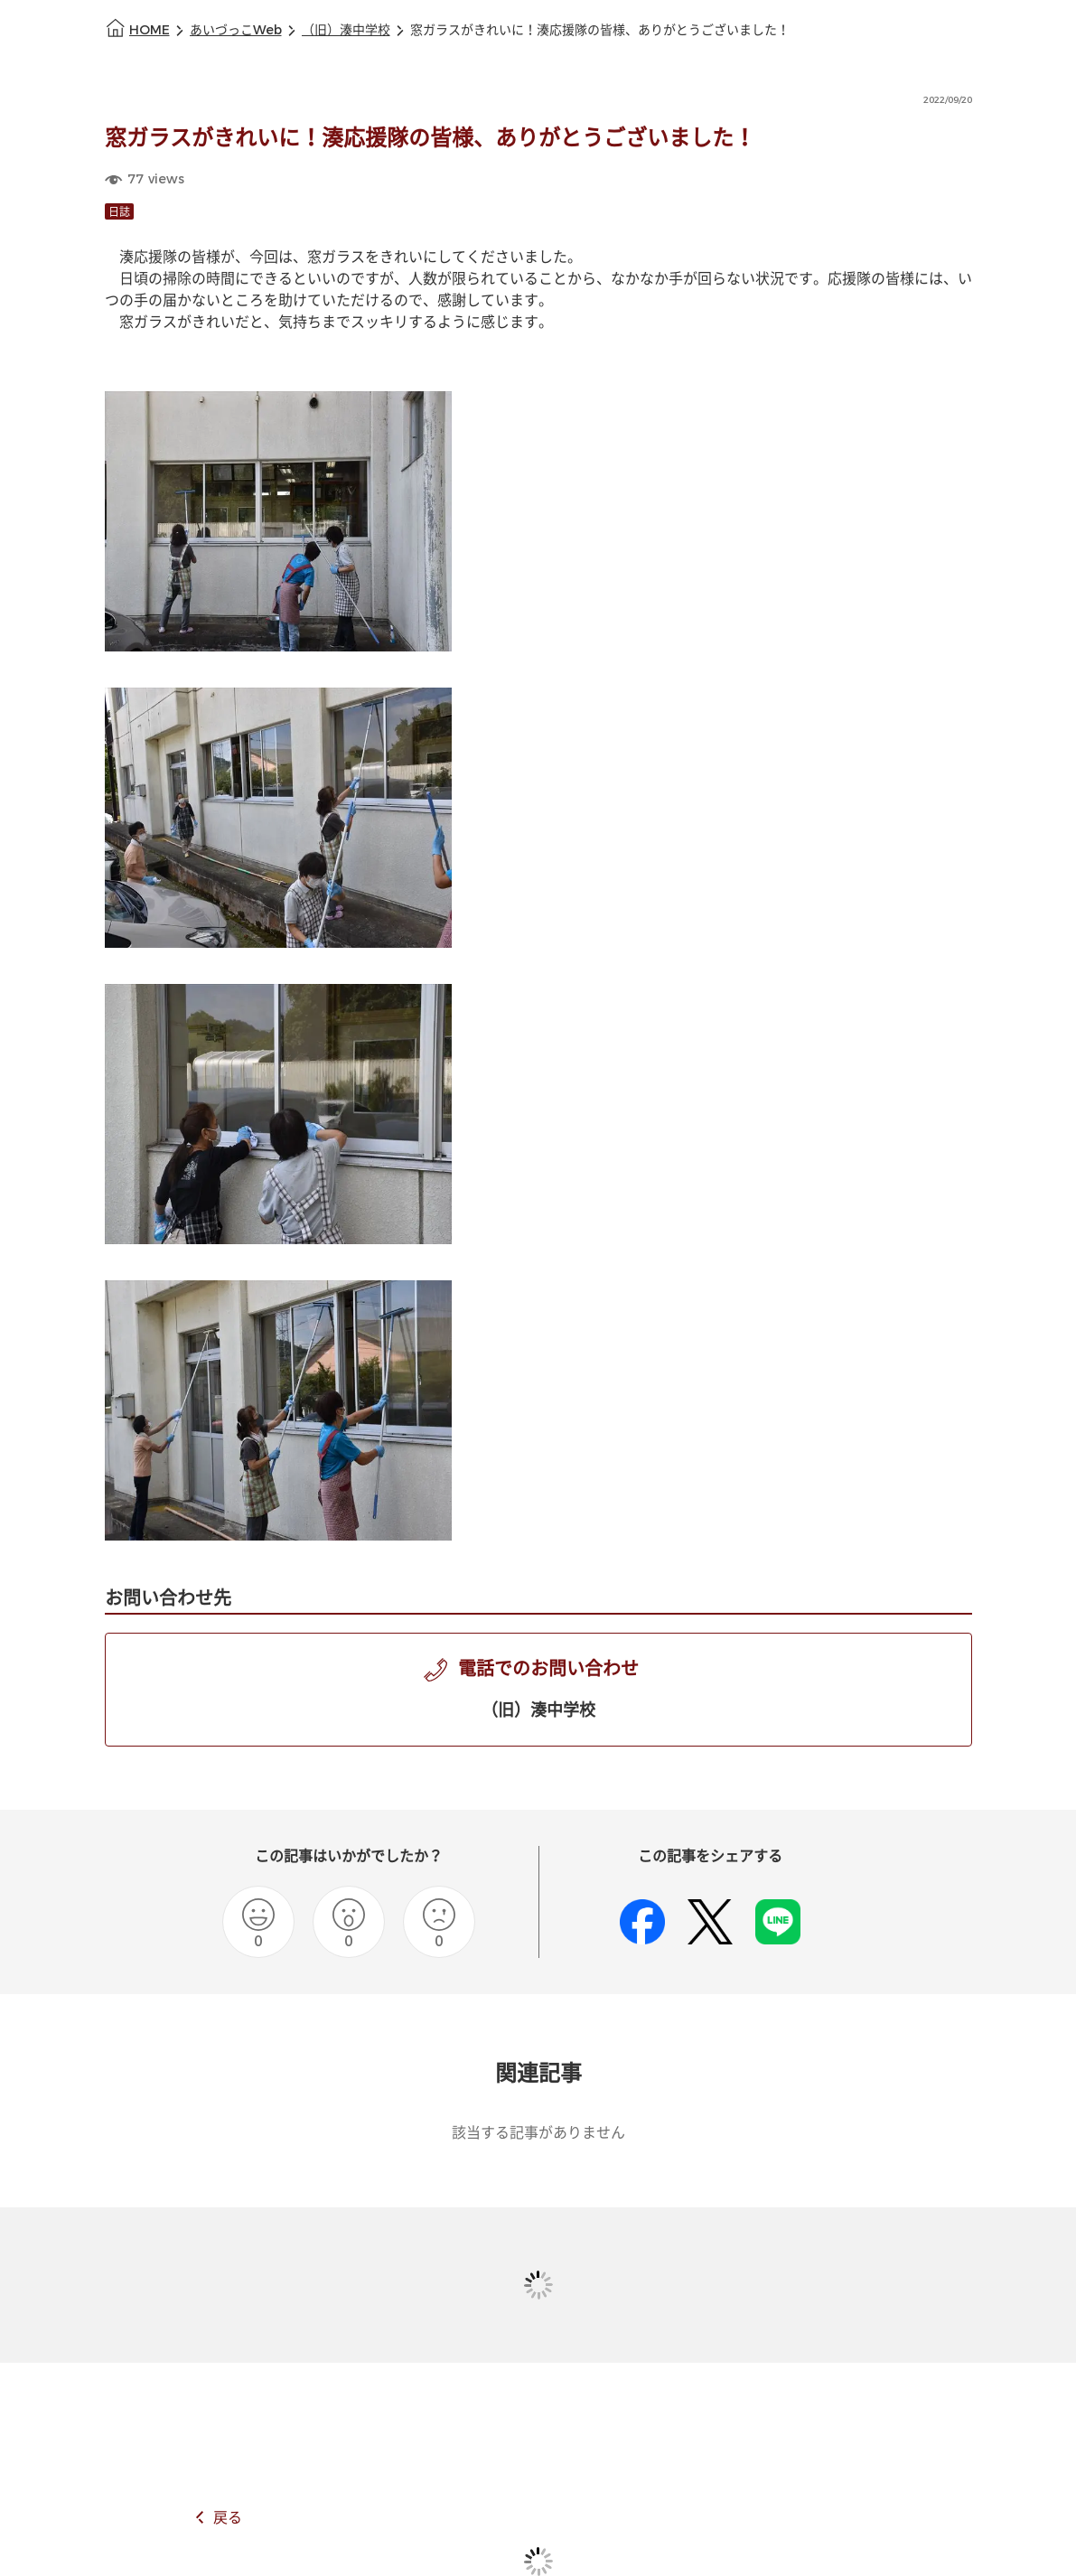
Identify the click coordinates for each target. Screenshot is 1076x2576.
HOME (149, 30)
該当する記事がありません (538, 2132)
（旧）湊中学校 (346, 30)
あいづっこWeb (236, 30)
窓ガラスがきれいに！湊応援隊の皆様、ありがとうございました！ (600, 30)
